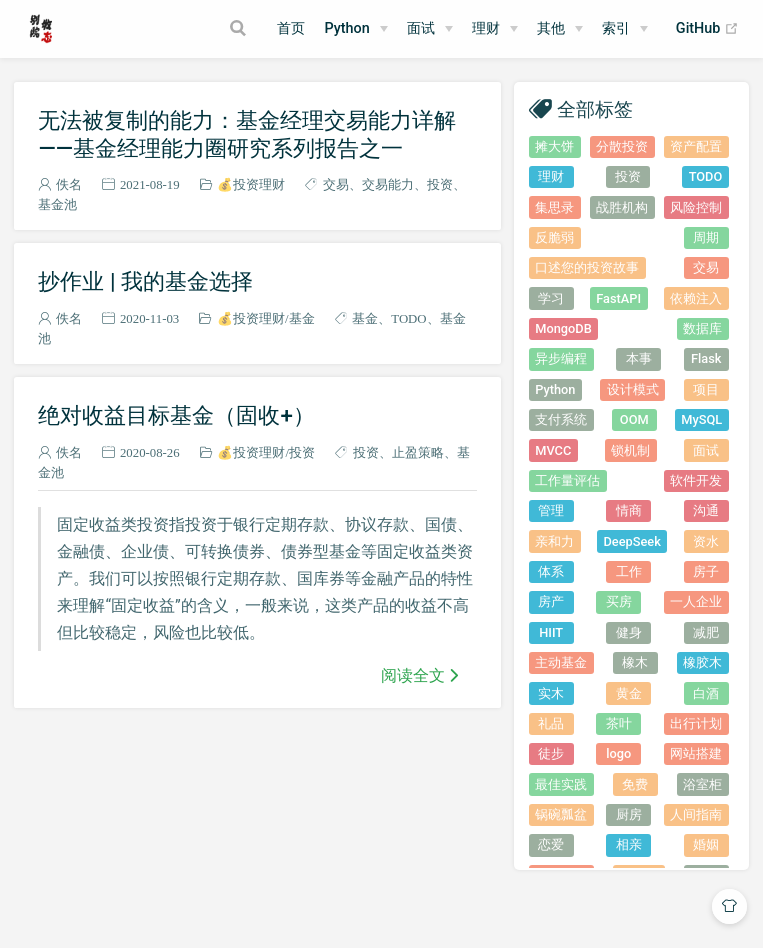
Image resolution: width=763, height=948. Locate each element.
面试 (706, 450)
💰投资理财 (251, 184)
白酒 (706, 693)
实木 (551, 693)
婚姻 (706, 844)
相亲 (629, 844)
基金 (302, 318)
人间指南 (696, 814)
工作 (629, 571)
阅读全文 (413, 675)
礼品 (551, 723)
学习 (551, 298)
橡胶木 (702, 662)
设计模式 (633, 389)
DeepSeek (632, 541)
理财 (486, 28)
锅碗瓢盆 (561, 814)
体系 (551, 571)
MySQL (701, 419)
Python (346, 28)
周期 (706, 237)
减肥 (706, 632)
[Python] (355, 29)
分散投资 (622, 146)
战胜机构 (622, 207)
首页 (291, 28)
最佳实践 (561, 784)
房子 (706, 571)
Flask (706, 358)
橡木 (635, 662)
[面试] (430, 29)
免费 (635, 784)
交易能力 (388, 184)
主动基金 (561, 662)
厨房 (629, 814)
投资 (440, 184)
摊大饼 (554, 146)
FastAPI (618, 298)
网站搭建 (696, 753)
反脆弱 (554, 237)
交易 (336, 184)
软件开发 (696, 480)
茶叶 (619, 723)
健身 (629, 632)
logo (618, 753)
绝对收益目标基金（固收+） (176, 415)
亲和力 (554, 541)
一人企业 (696, 601)
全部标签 (595, 108)
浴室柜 (702, 784)
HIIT (551, 632)
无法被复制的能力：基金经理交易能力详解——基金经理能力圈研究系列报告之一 (247, 134)
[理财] (495, 29)
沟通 (706, 510)
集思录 (554, 207)
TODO (408, 318)
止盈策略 (418, 452)
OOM (634, 419)
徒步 (551, 753)
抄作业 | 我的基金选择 (145, 281)
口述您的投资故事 (587, 267)
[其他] (560, 29)
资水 (706, 541)
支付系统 (561, 419)
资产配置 (696, 146)
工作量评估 (567, 480)
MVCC (553, 450)
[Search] (240, 28)
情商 (629, 510)
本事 (639, 358)
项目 (706, 389)
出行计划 (696, 723)
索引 (616, 28)
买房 (619, 601)
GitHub (707, 29)
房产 (551, 601)
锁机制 (630, 450)
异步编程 (561, 358)
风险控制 (696, 207)
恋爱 (551, 844)
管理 (551, 510)
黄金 (629, 693)
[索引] (625, 29)
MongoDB (563, 328)
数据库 (702, 328)
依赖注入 (696, 298)
